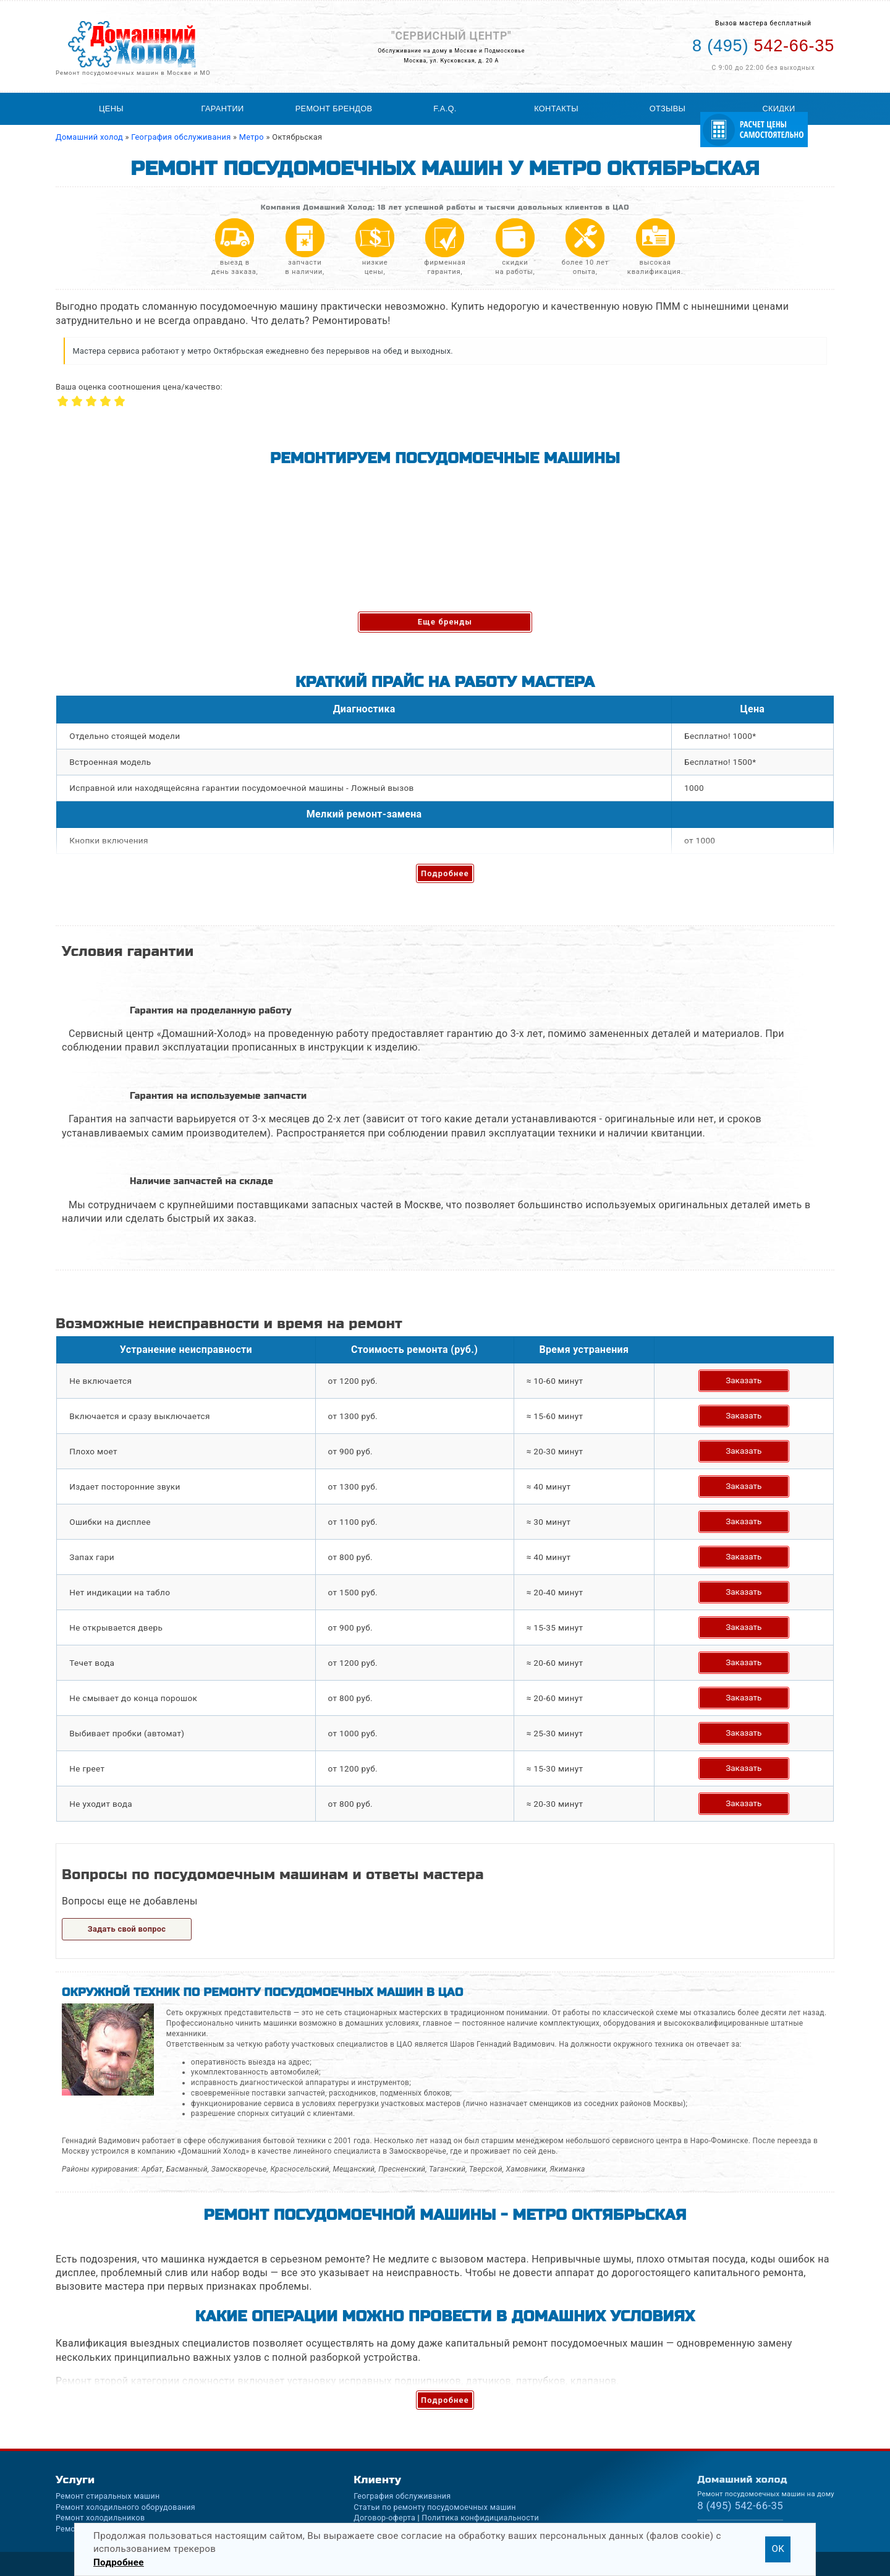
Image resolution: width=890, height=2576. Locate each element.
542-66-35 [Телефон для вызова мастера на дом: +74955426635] (763, 45)
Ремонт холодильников (100, 2517)
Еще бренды (445, 621)
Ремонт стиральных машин (108, 2496)
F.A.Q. (444, 108)
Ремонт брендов (334, 108)
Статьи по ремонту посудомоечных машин (435, 2507)
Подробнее (445, 873)
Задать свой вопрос (127, 1929)
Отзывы (667, 108)
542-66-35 (740, 2505)
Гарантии (222, 108)
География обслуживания (402, 2496)
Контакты (556, 108)
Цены (111, 108)
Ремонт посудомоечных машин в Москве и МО (133, 72)
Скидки (778, 108)
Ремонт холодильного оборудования (125, 2507)
